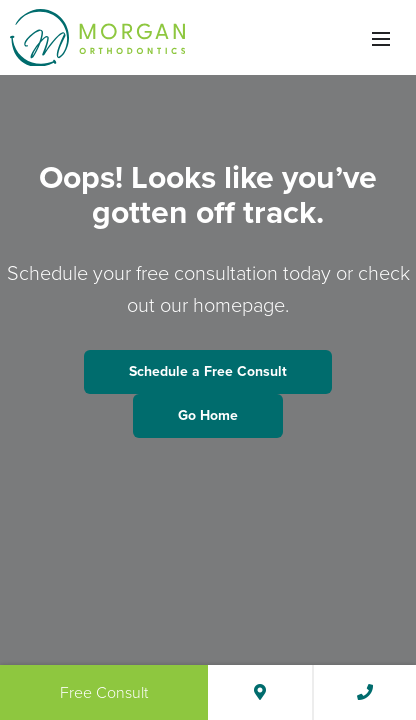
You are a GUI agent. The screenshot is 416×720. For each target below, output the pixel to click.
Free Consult (104, 692)
